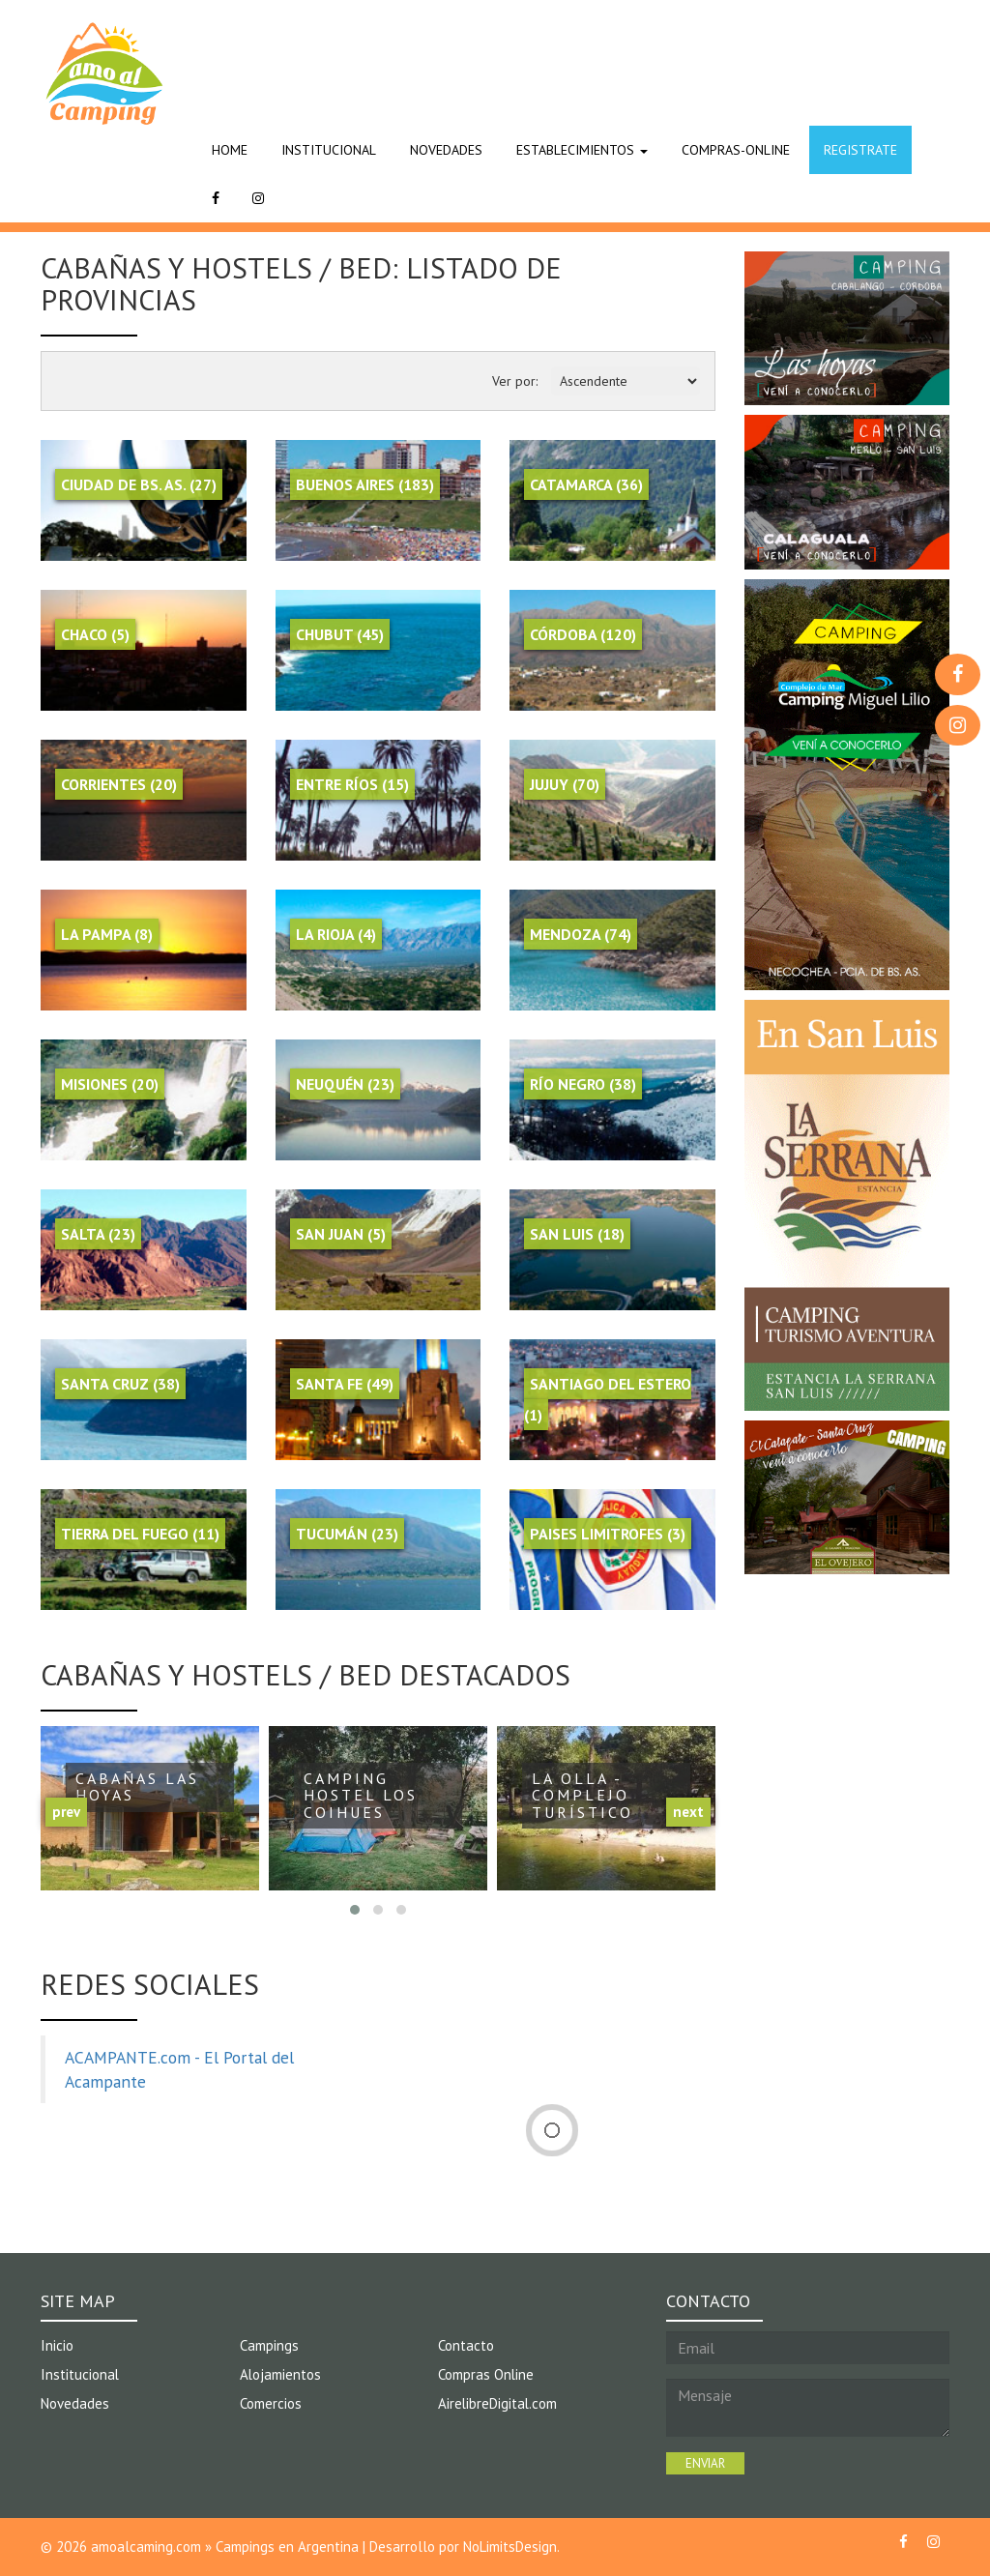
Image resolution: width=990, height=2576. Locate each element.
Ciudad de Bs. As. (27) (139, 484)
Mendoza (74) (580, 934)
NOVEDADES (446, 150)
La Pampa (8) (107, 934)
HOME (230, 150)
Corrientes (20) (119, 784)
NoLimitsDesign (510, 2546)
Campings (269, 2345)
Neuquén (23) (345, 1084)
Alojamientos (281, 2374)
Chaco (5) (95, 634)
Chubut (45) (340, 634)
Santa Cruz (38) (120, 1383)
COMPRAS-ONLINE (736, 150)
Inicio (57, 2345)
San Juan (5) (341, 1234)
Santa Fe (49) (344, 1383)
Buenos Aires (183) (365, 484)
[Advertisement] (549, 53)
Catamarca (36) (586, 484)
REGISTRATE (860, 150)
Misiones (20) (110, 1084)
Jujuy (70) (564, 784)
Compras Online (486, 2374)
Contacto (466, 2345)
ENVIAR (705, 2463)
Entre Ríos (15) (352, 784)
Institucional (80, 2374)
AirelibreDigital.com (498, 2403)
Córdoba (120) (583, 634)
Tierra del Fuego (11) (140, 1533)
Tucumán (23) (347, 1533)
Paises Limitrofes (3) (607, 1533)
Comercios (271, 2403)
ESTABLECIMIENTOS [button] (582, 150)
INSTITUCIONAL (328, 150)
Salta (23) (98, 1234)
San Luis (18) (577, 1234)
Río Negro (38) (583, 1084)
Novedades (75, 2403)
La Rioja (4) (336, 934)
